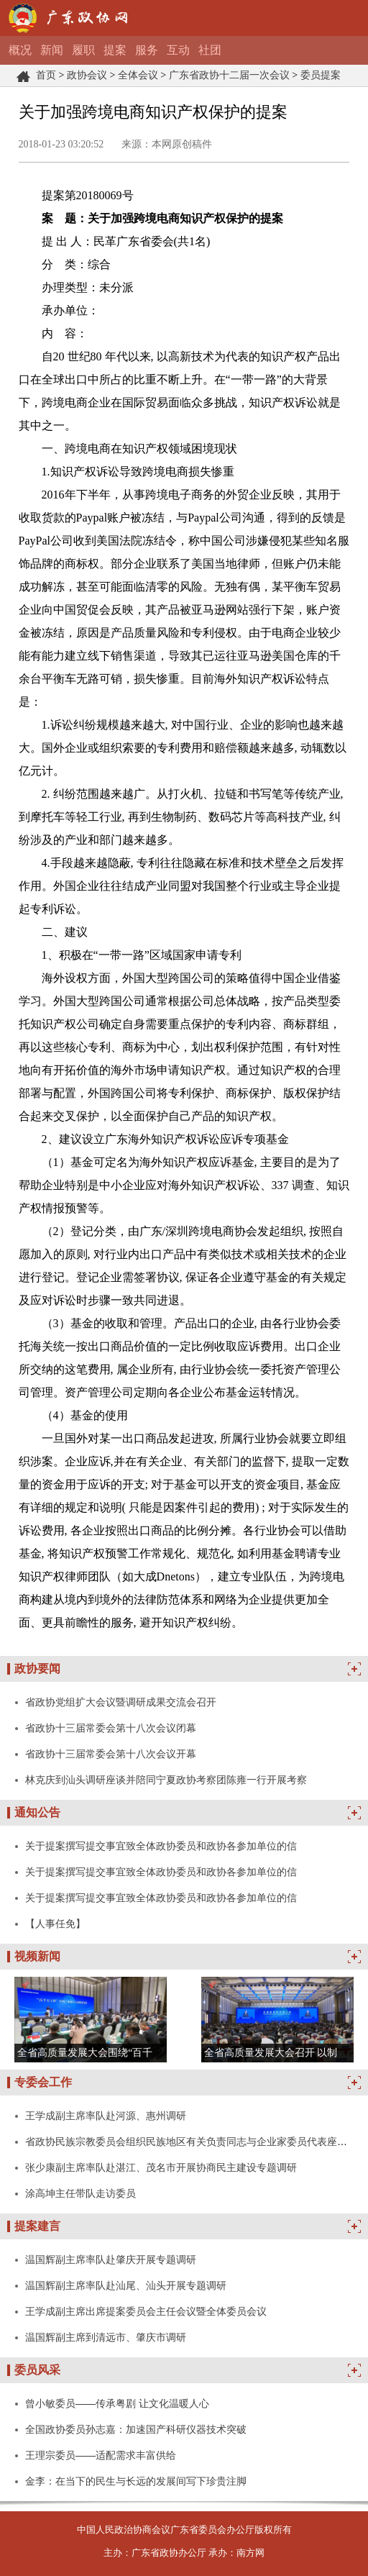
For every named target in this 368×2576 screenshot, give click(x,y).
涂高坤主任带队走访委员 (80, 2193)
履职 (83, 50)
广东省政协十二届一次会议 (229, 75)
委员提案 (320, 75)
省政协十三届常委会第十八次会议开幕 (110, 1754)
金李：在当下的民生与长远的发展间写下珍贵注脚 (136, 2481)
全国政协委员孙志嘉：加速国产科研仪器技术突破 (136, 2429)
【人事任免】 (55, 1923)
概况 (20, 50)
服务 (146, 50)
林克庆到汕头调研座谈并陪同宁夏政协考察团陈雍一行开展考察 (166, 1779)
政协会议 (87, 75)
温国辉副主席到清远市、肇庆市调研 (105, 2337)
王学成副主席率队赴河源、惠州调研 (105, 2115)
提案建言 (37, 2226)
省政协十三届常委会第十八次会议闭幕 (110, 1728)
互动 (178, 50)
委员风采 (37, 2370)
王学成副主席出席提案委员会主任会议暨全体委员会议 (146, 2311)
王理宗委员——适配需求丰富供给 (100, 2455)
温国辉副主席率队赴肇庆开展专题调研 (110, 2259)
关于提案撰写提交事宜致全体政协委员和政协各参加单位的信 (161, 1846)
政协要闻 (37, 1668)
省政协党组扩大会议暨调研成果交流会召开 (120, 1702)
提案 (115, 50)
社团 (209, 50)
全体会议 (138, 75)
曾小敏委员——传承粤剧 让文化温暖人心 (117, 2403)
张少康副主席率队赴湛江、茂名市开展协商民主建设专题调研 (161, 2167)
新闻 (51, 50)
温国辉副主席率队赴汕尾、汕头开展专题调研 (125, 2285)
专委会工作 (43, 2082)
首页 (46, 75)
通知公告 (37, 1812)
